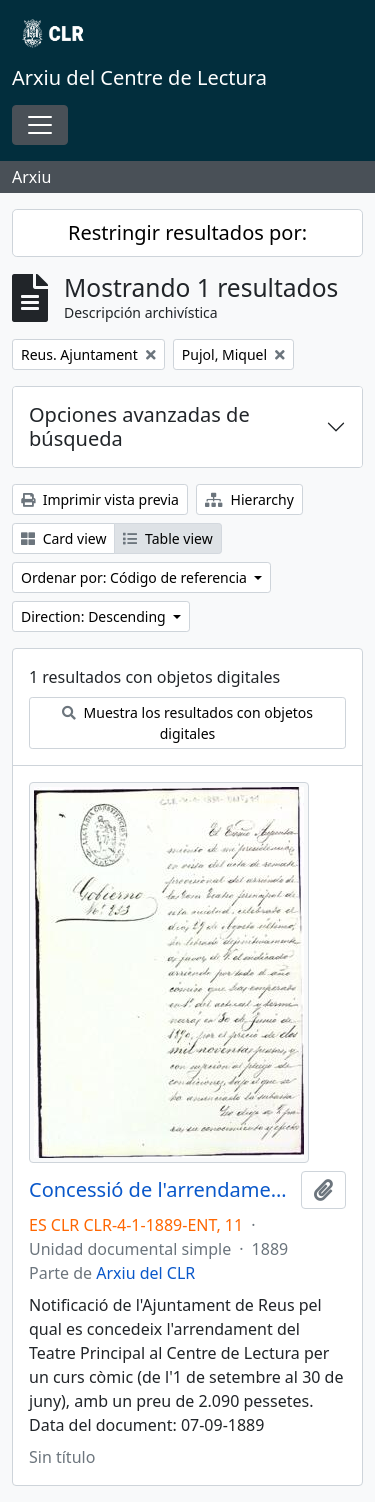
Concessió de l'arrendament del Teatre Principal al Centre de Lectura (161, 1190)
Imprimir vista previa (100, 499)
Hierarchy (249, 499)
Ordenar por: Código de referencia (136, 577)
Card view (63, 538)
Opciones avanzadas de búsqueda (139, 426)
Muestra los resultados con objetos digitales (187, 723)
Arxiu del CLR (145, 1273)
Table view (167, 538)
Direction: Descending (95, 616)
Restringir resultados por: (187, 232)
